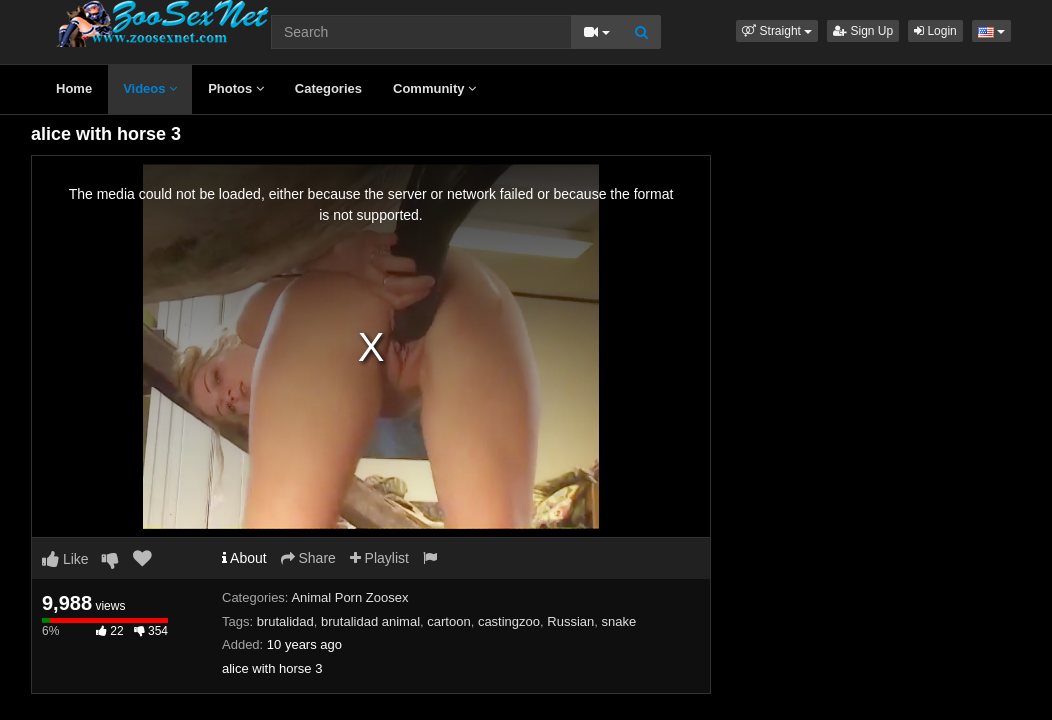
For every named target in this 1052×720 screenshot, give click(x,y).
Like (65, 559)
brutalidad (285, 621)
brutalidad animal (370, 621)
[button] (777, 31)
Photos (236, 88)
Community (434, 88)
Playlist (379, 558)
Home (74, 88)
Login (935, 31)
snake (618, 621)
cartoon (448, 621)
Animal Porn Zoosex (349, 597)
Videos (150, 88)
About (244, 558)
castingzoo (509, 621)
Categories (328, 88)
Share (308, 558)
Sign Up (863, 31)
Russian (570, 621)
